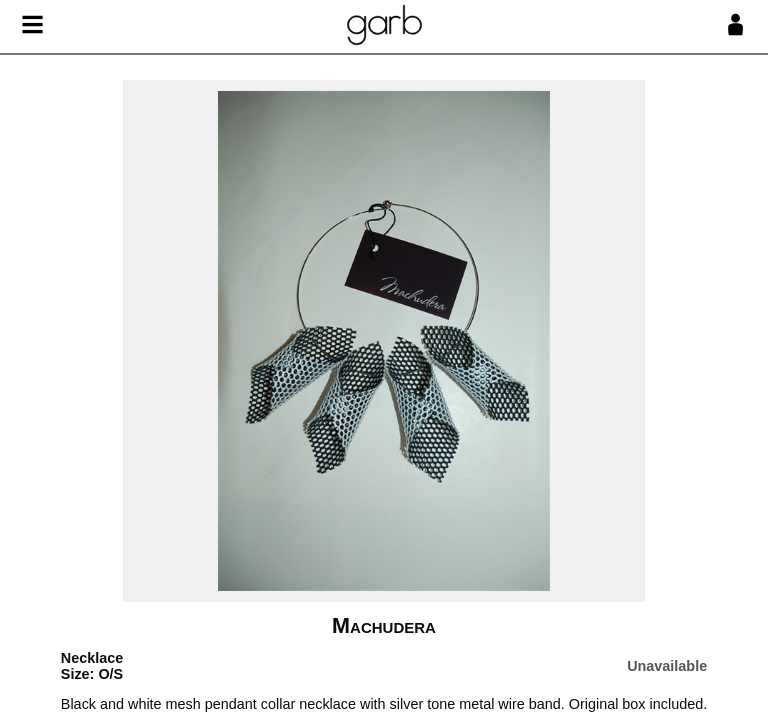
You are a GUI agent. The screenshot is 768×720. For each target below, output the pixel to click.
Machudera (384, 625)
